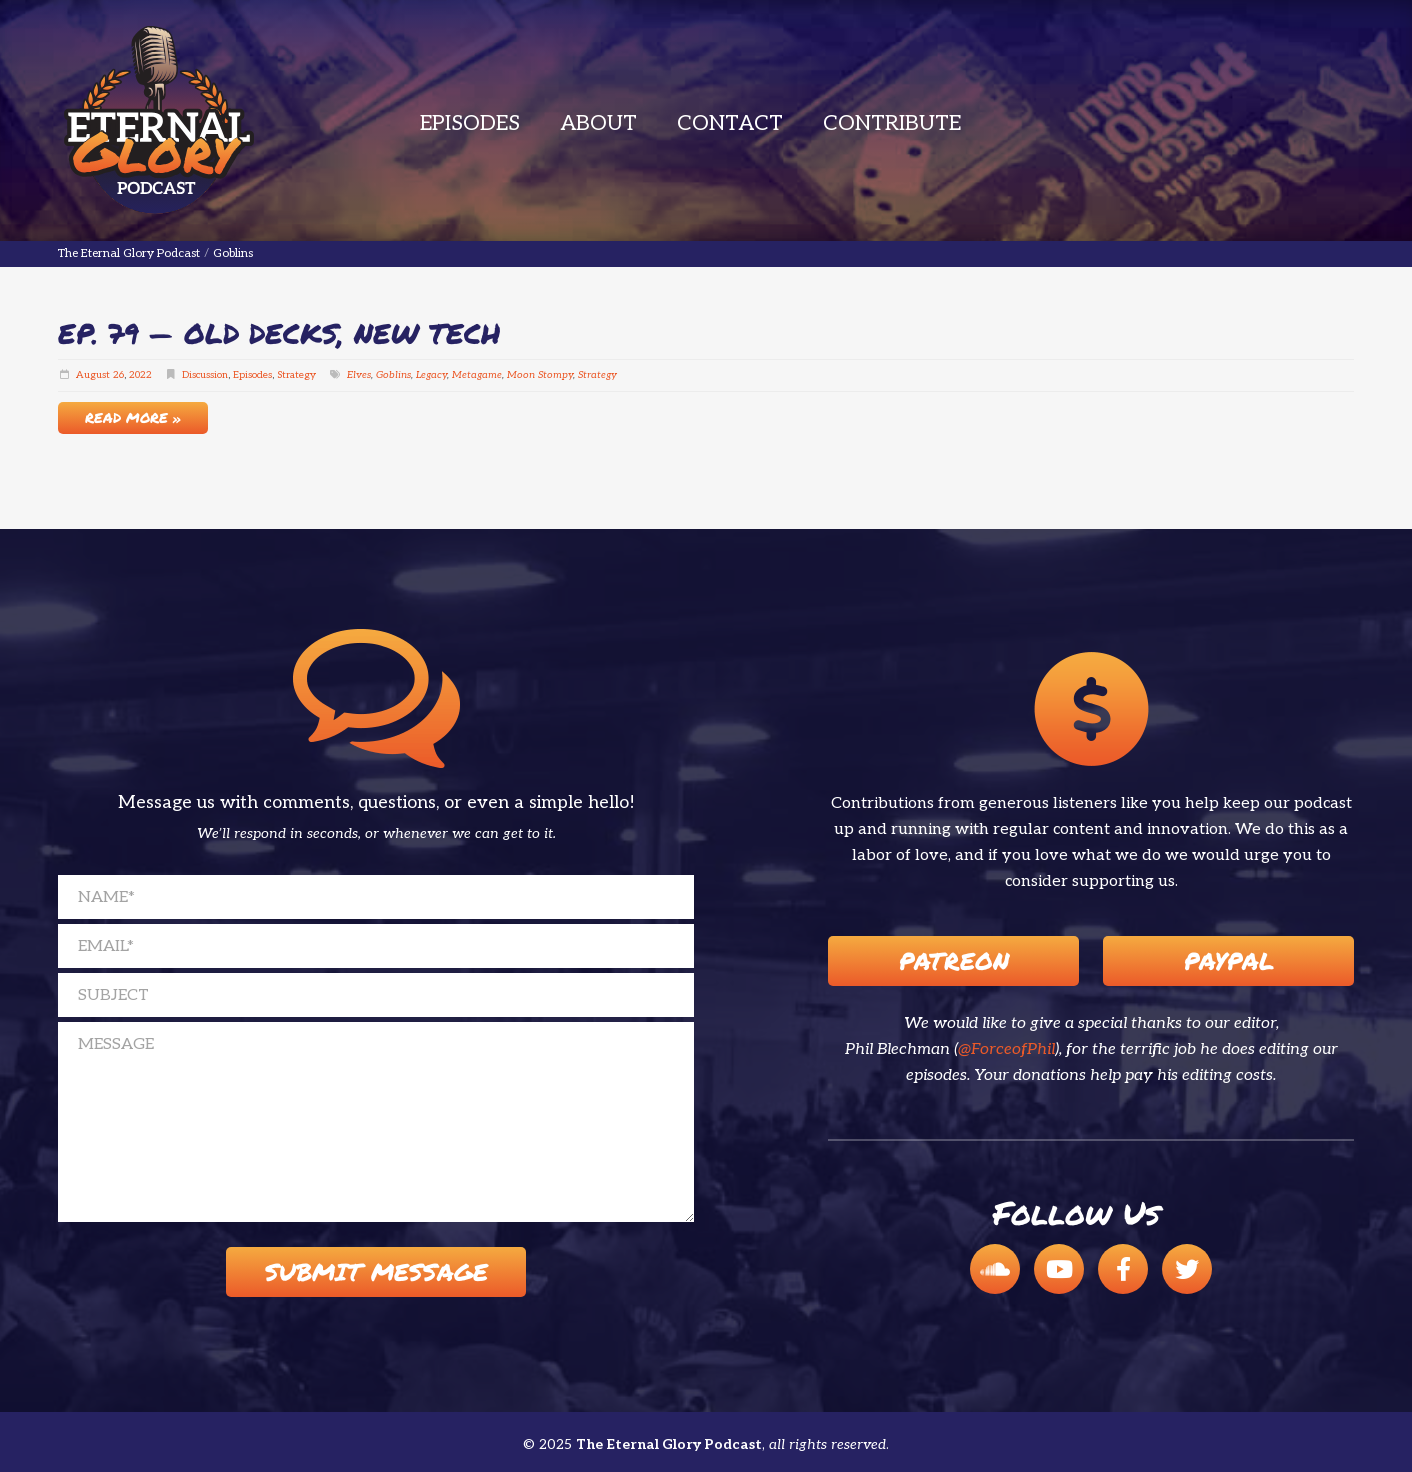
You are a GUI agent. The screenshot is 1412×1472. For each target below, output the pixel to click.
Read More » (133, 417)
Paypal (1229, 960)
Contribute (892, 123)
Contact (730, 123)
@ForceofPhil (1006, 1049)
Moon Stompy (540, 375)
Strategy (296, 375)
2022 (140, 375)
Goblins (393, 375)
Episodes (470, 123)
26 (118, 375)
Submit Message (376, 1271)
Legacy (431, 375)
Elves (359, 375)
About (598, 123)
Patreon (954, 960)
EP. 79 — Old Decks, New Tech (279, 333)
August (93, 375)
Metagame (477, 375)
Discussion (205, 375)
